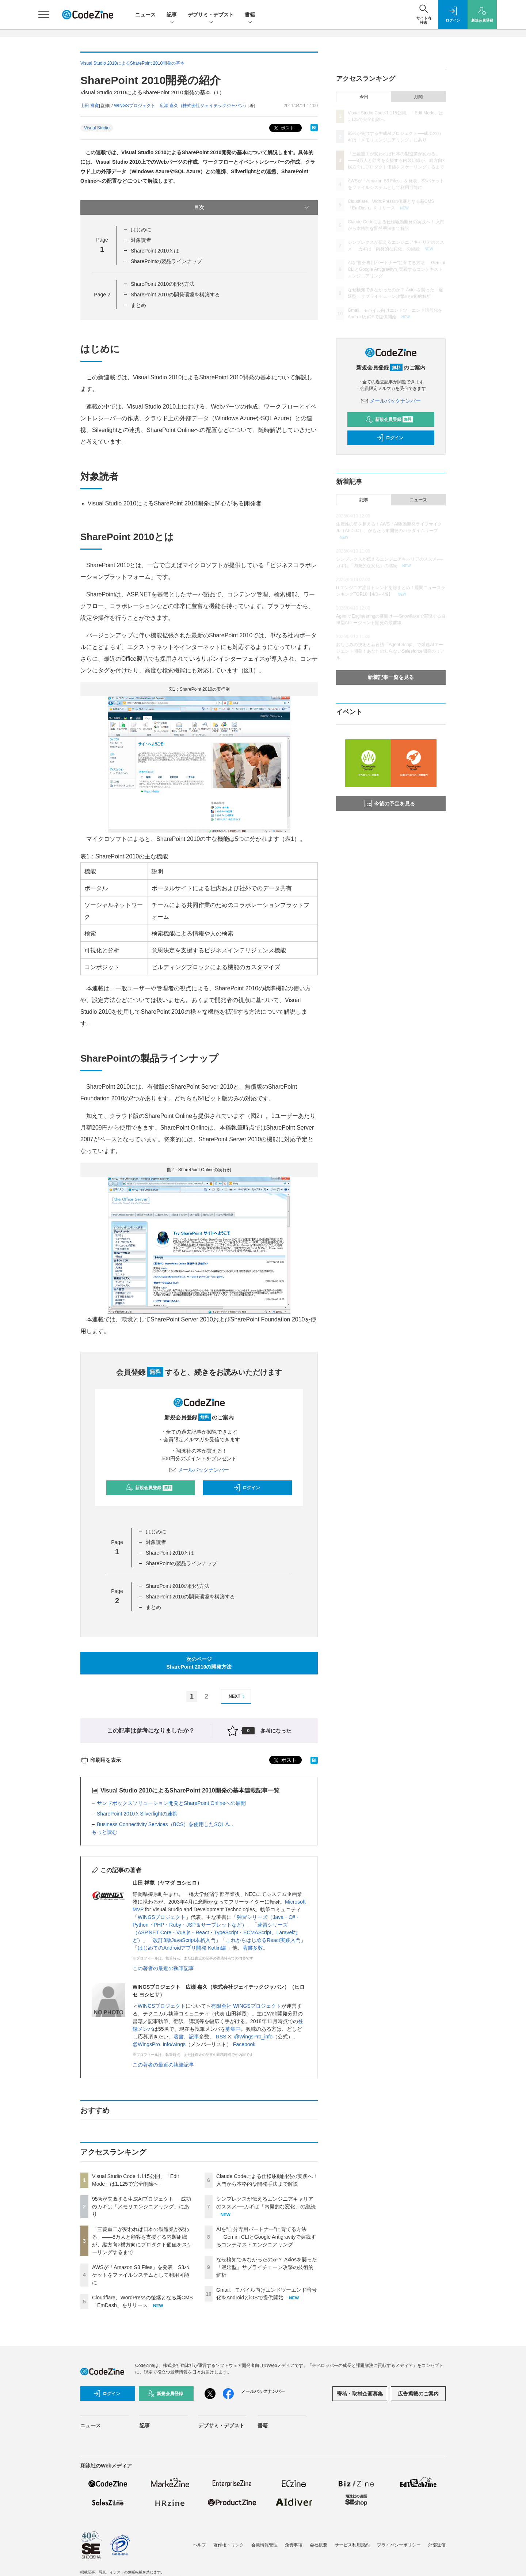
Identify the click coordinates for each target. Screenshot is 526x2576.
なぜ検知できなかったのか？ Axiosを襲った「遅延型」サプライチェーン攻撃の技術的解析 (266, 2267)
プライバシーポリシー (399, 2544)
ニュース (145, 15)
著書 (179, 2037)
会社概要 (318, 2544)
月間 (418, 96)
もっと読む (104, 1832)
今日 (363, 96)
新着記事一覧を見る (391, 677)
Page (102, 294)
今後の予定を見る (390, 803)
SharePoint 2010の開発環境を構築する (175, 294)
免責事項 (293, 2544)
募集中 (233, 2029)
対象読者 (141, 240)
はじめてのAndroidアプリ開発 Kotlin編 (182, 1948)
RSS (221, 2037)
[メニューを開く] (43, 14)
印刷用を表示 (100, 1760)
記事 (172, 15)
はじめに (141, 229)
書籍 (250, 15)
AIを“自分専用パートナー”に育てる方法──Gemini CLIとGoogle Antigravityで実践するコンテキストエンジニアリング (266, 2236)
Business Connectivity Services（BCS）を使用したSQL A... (165, 1824)
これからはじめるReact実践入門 (263, 1940)
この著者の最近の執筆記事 (163, 1968)
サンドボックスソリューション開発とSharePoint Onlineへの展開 (171, 1803)
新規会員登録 (149, 1487)
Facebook (244, 2044)
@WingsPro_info (253, 2037)
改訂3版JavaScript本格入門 (184, 1940)
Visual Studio (97, 127)
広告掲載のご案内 (418, 2394)
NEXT (238, 1696)
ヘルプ (199, 2544)
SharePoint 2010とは (155, 251)
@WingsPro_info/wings (159, 2044)
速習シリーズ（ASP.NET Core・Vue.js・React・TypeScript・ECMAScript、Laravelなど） (215, 1932)
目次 (252, 207)
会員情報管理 (264, 2544)
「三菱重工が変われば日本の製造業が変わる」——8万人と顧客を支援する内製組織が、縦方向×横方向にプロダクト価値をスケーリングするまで (396, 160)
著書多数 (253, 1948)
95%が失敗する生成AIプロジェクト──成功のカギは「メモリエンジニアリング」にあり (141, 2206)
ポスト (283, 128)
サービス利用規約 (352, 2544)
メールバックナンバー (199, 1470)
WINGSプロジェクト (162, 1917)
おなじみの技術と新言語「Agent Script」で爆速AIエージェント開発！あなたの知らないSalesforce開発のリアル (390, 651)
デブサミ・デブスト (211, 15)
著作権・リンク (228, 2544)
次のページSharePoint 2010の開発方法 (199, 1663)
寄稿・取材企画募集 (360, 2394)
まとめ (138, 305)
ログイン (246, 1487)
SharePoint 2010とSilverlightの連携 (137, 1814)
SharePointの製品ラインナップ (166, 261)
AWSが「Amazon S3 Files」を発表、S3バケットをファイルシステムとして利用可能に (140, 2274)
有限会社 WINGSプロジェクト (246, 2006)
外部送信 (437, 2544)
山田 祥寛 (89, 105)
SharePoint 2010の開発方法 (162, 284)
